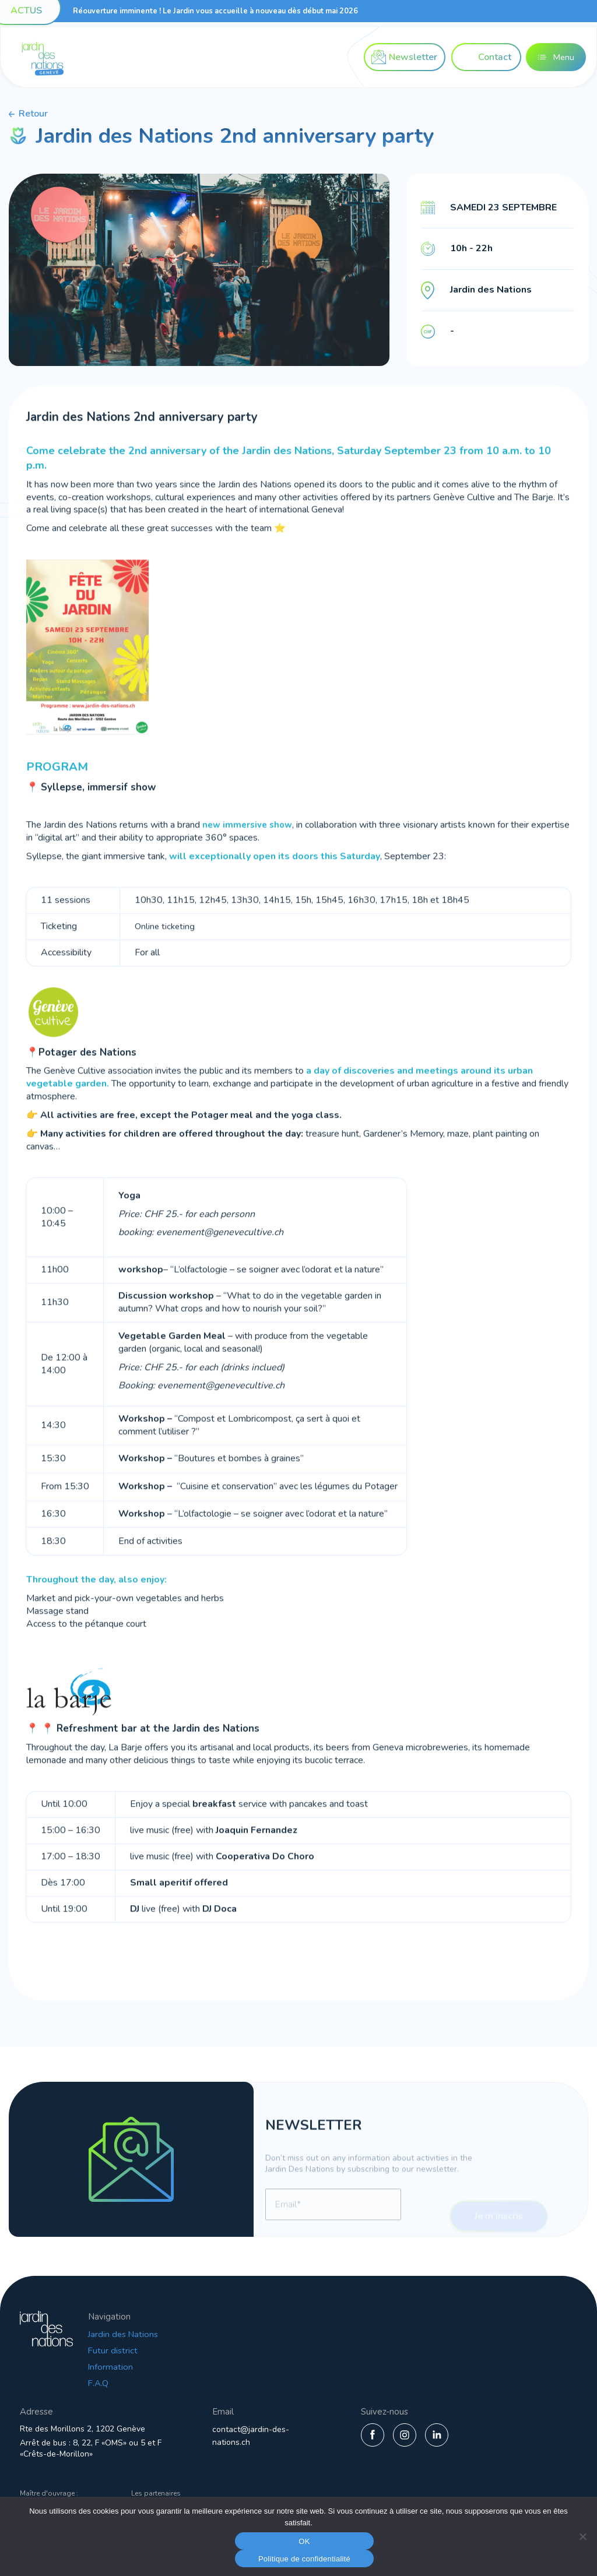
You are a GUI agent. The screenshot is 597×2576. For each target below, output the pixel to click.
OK (304, 2541)
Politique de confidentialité (304, 2558)
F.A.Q (145, 2383)
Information (156, 2366)
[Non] (582, 2536)
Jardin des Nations (170, 2334)
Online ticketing (166, 952)
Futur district (159, 2350)
